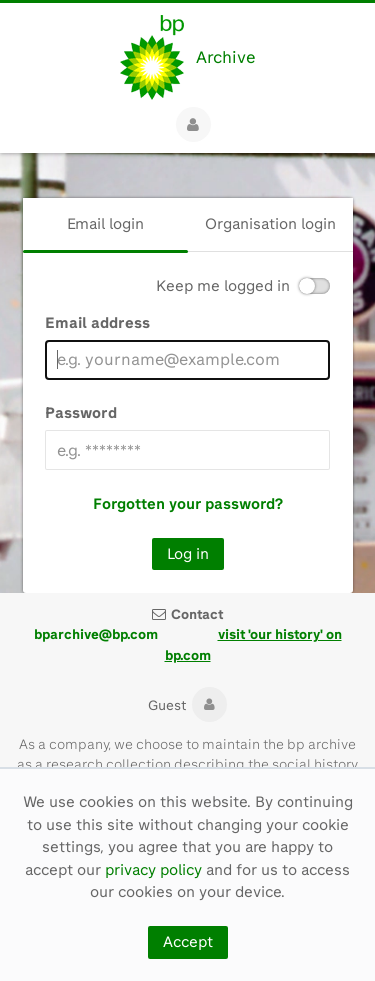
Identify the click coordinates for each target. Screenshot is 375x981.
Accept (188, 942)
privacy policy (153, 870)
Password (81, 413)
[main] (187, 373)
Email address (97, 323)
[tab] (105, 224)
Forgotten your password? (188, 504)
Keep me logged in (223, 286)
